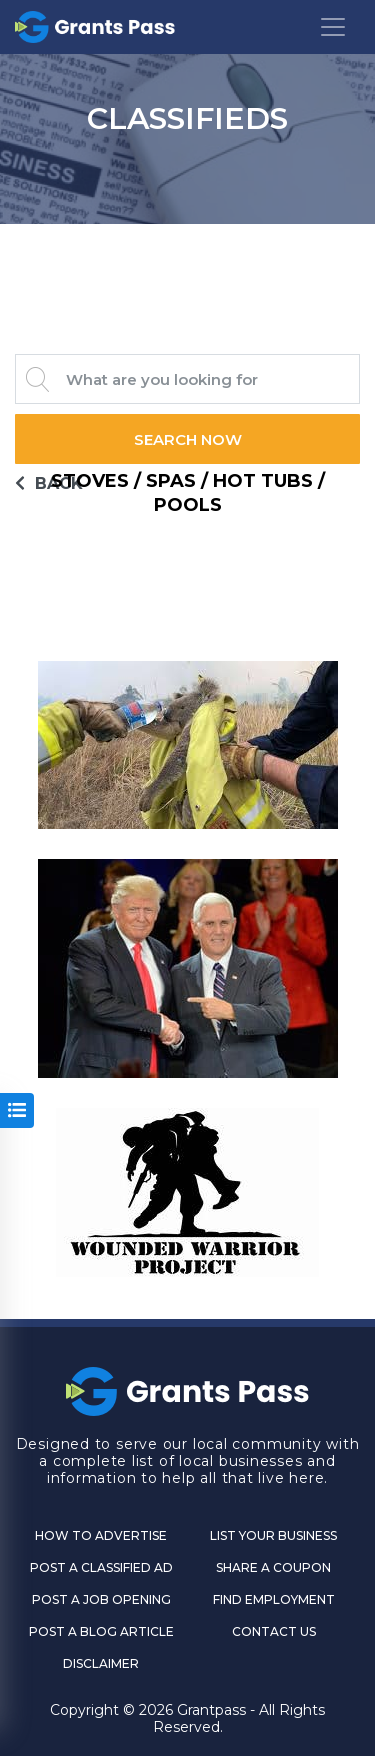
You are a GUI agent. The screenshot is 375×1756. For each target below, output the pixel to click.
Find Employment (274, 1599)
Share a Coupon (273, 1567)
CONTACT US (274, 1631)
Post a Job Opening (101, 1599)
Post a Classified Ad (101, 1567)
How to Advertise (101, 1535)
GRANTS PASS (187, 249)
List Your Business (273, 1535)
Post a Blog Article (101, 1631)
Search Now (188, 439)
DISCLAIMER (101, 1663)
